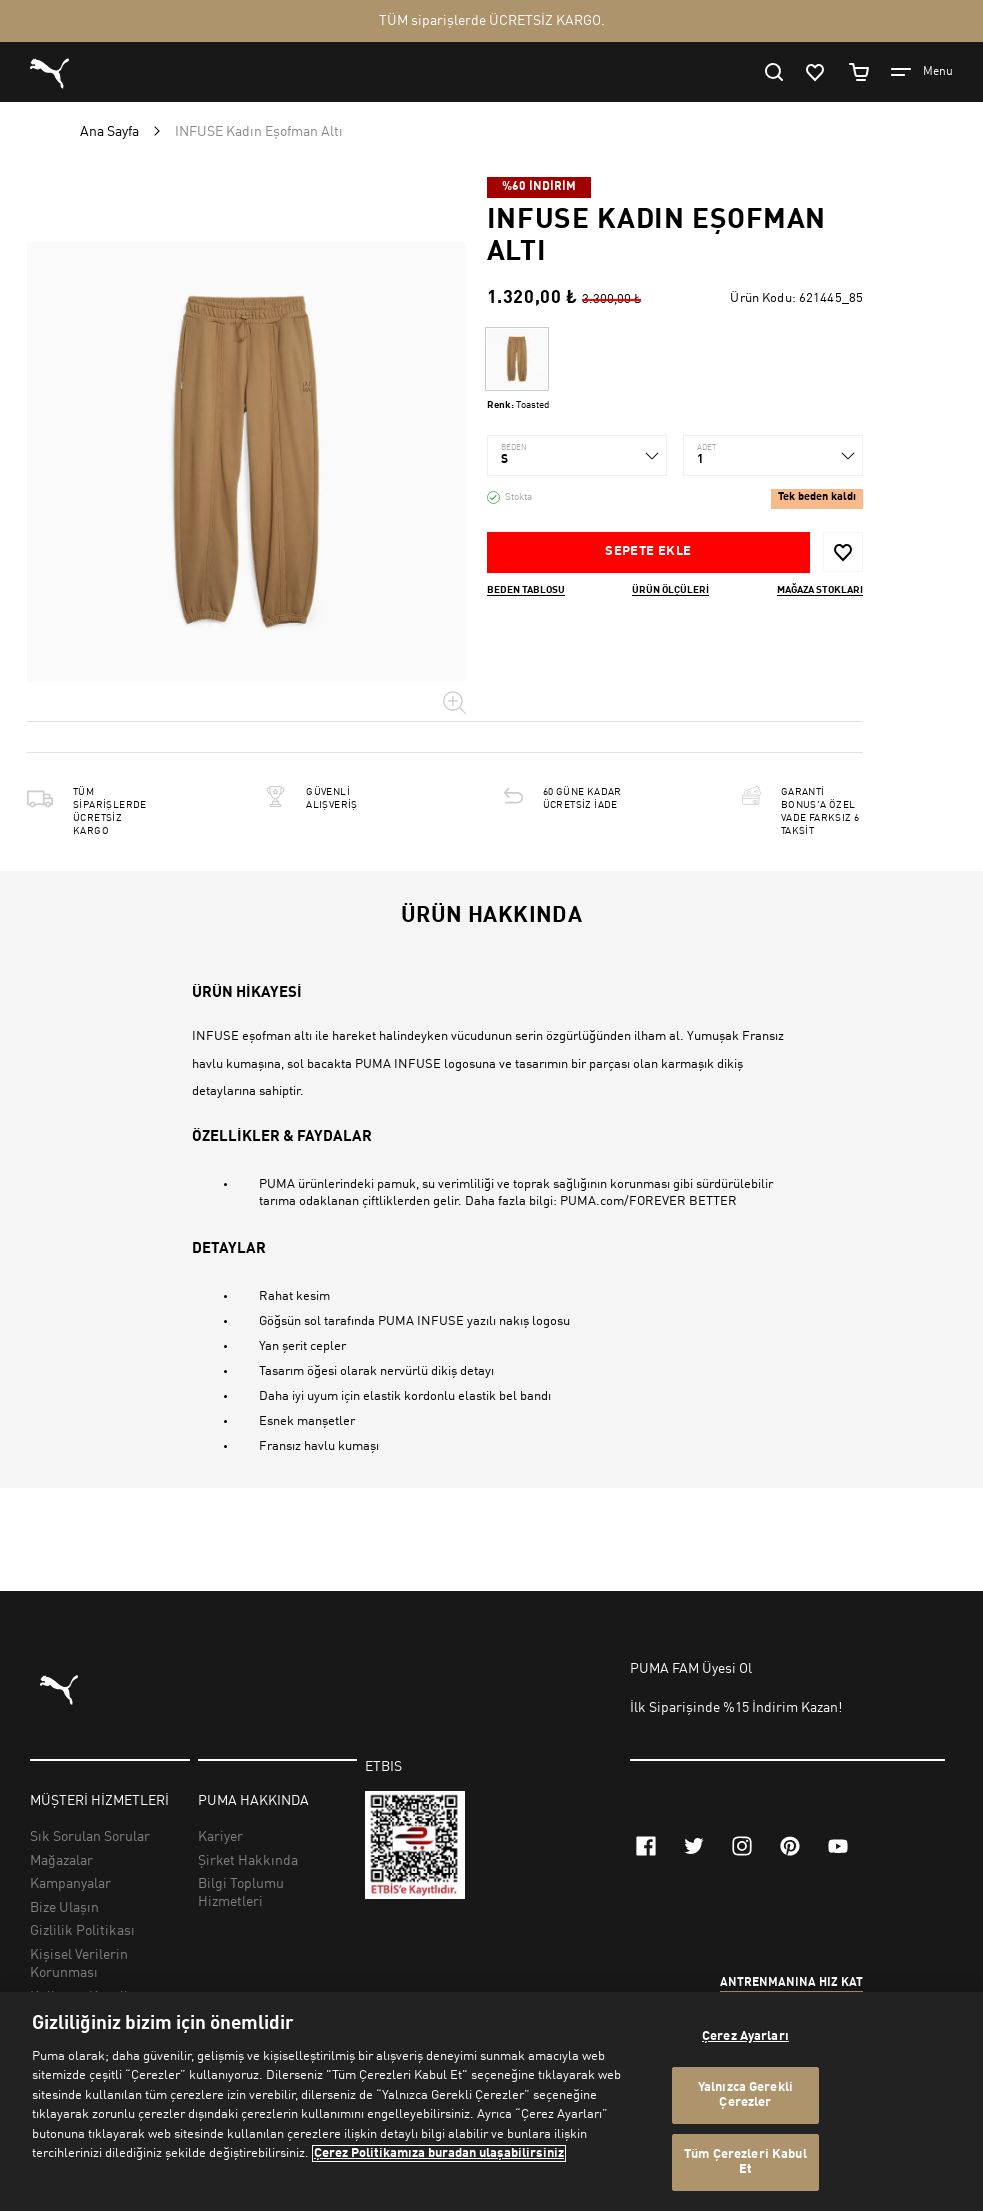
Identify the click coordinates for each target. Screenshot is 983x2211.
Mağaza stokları (820, 590)
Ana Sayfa (109, 132)
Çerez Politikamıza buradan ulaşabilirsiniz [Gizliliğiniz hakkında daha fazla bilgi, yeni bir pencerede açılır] (439, 2153)
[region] (491, 2101)
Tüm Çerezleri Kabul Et (745, 2162)
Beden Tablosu (526, 590)
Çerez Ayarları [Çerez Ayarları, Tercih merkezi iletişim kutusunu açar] (745, 2036)
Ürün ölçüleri (670, 590)
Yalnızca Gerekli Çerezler (745, 2095)
